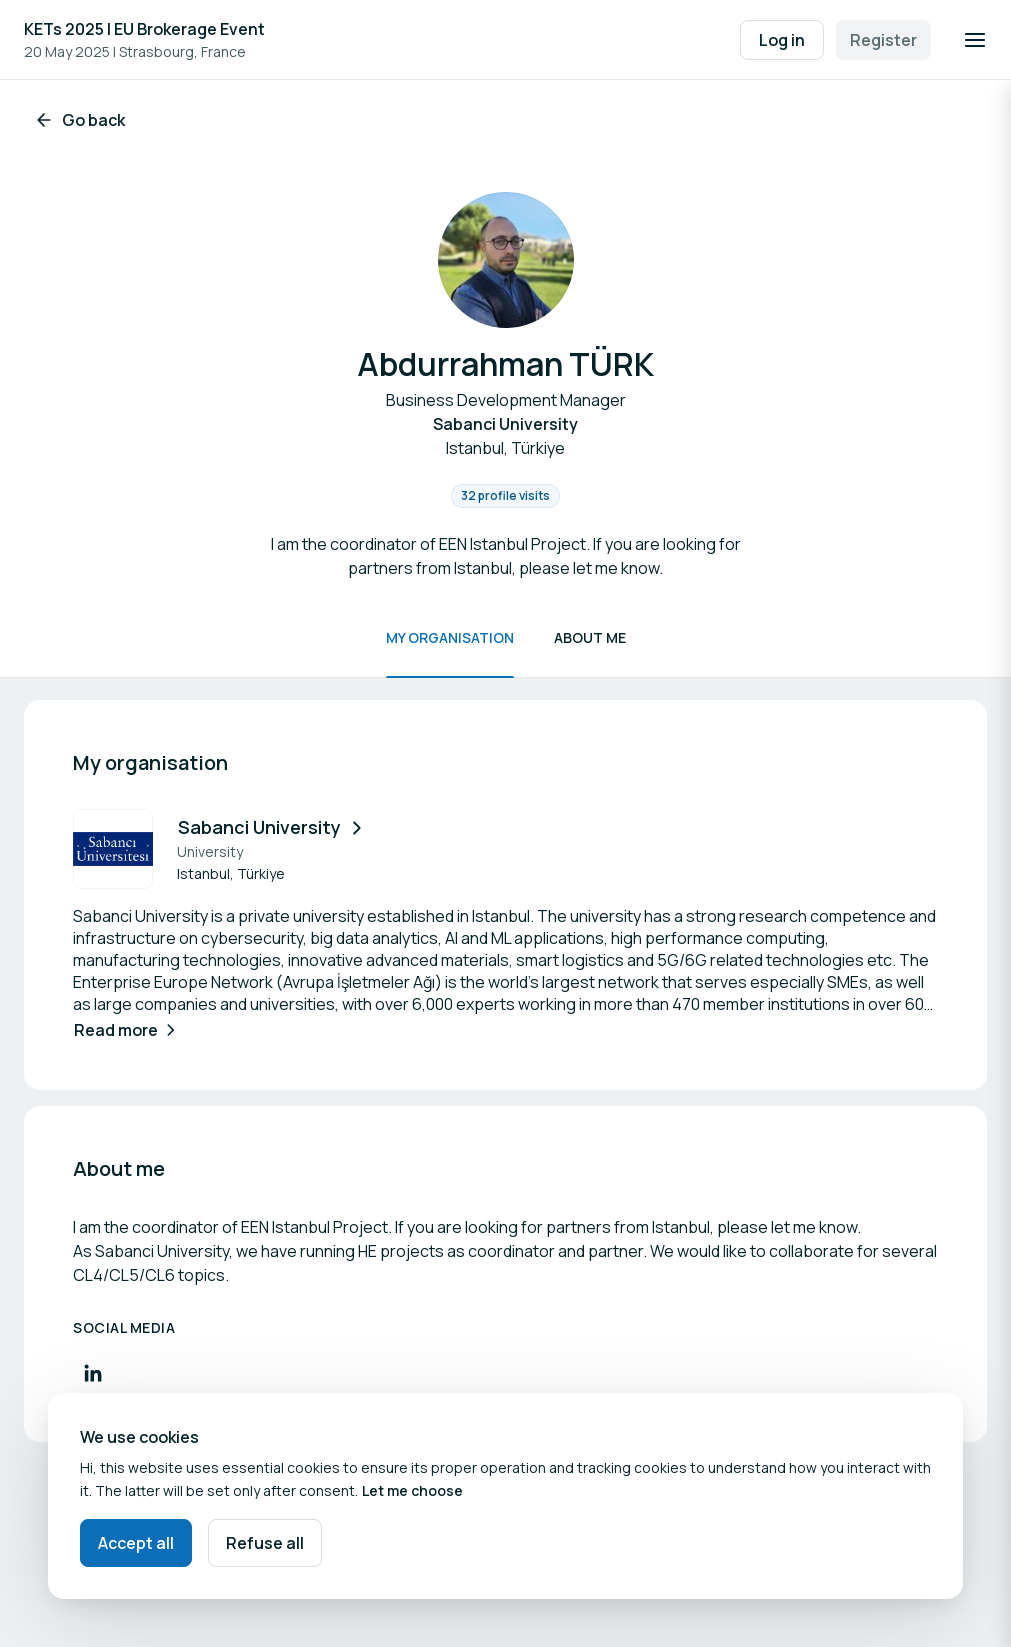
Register (883, 40)
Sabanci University (272, 827)
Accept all (136, 1543)
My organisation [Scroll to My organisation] (450, 637)
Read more (127, 1030)
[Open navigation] (975, 40)
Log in (782, 40)
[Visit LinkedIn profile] (93, 1373)
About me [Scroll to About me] (590, 637)
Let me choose (412, 1490)
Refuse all (265, 1543)
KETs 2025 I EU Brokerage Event (144, 29)
